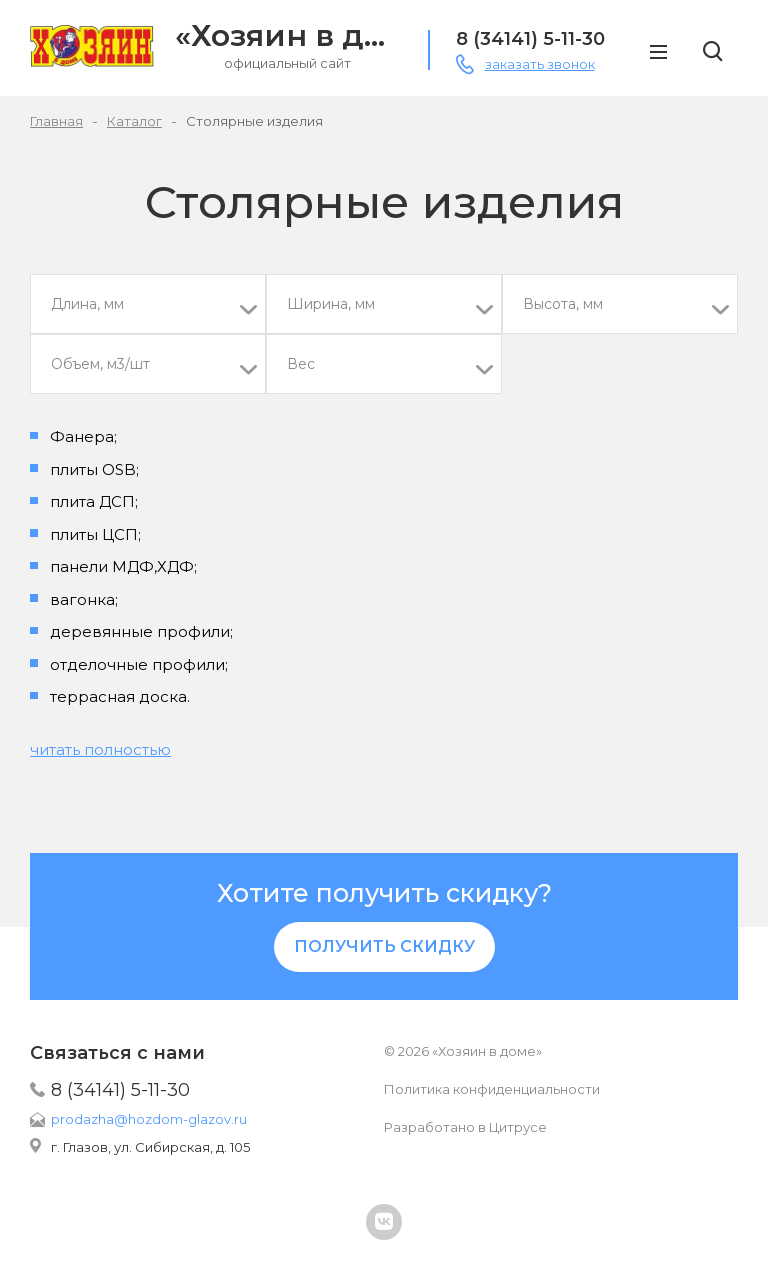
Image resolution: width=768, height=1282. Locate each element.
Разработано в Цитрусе (465, 1127)
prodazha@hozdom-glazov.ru (149, 1119)
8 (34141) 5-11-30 (120, 1090)
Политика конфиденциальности (492, 1089)
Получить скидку (384, 946)
